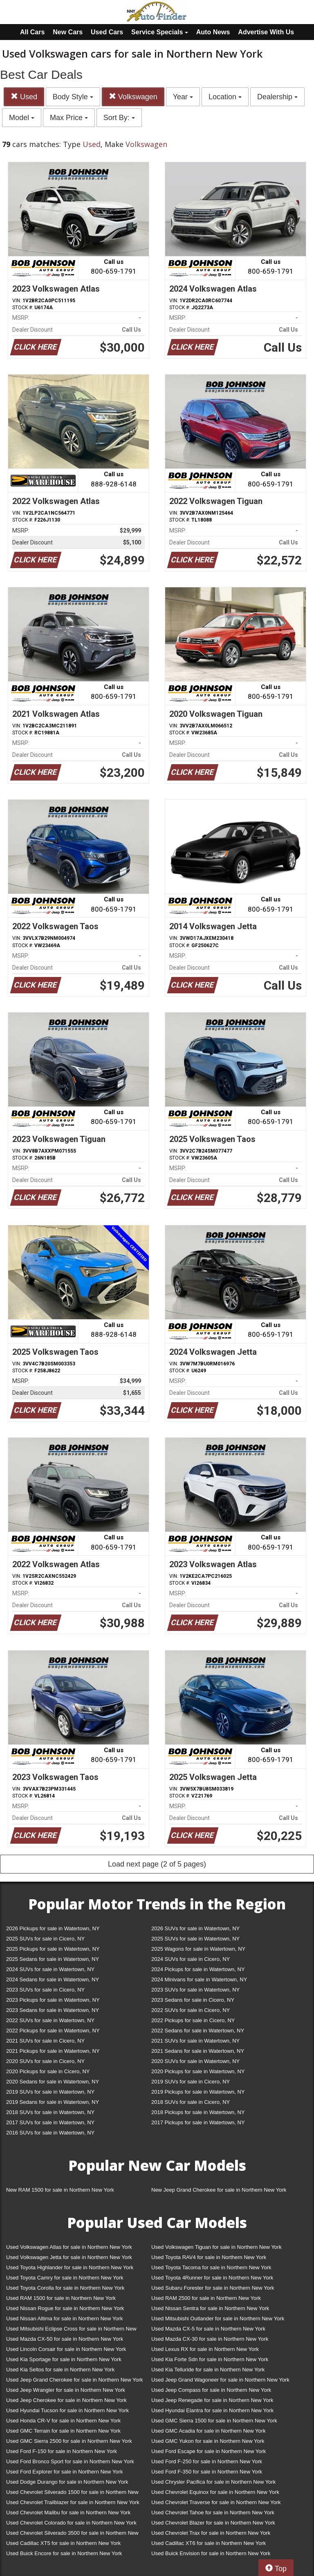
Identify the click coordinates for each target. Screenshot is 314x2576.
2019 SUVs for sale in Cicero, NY (190, 2082)
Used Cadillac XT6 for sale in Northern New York (208, 2543)
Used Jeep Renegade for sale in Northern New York (212, 2400)
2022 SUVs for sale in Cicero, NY (190, 2010)
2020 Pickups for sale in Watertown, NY (198, 2071)
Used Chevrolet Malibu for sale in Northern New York (68, 2512)
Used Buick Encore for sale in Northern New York (64, 2553)
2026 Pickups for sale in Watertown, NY (53, 1928)
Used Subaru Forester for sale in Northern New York (212, 2288)
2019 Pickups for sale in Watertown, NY (198, 2092)
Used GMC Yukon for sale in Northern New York (208, 2441)
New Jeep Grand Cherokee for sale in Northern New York (218, 2190)
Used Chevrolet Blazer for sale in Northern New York (213, 2523)
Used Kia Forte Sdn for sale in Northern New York (209, 2359)
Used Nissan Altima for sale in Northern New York (64, 2318)
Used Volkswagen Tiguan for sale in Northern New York (216, 2247)
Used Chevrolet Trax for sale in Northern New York (210, 2533)
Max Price (69, 118)
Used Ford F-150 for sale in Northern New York (61, 2451)
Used (24, 96)
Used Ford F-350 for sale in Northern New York (206, 2472)
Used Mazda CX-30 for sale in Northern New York (209, 2339)
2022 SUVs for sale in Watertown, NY (50, 2020)
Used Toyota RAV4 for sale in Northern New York (208, 2257)
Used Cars (107, 32)
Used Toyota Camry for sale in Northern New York (64, 2278)
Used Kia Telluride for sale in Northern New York (208, 2369)
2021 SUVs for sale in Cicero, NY (45, 2041)
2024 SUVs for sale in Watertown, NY (50, 1969)
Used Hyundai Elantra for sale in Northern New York (212, 2410)
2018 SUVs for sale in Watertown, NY (50, 2112)
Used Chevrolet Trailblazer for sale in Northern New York (72, 2502)
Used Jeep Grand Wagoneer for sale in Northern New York (220, 2380)
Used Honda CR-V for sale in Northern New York (63, 2421)
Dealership (277, 97)
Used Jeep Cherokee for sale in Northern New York (66, 2400)
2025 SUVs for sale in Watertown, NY (195, 1939)
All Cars (32, 32)
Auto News (213, 32)
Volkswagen (133, 96)
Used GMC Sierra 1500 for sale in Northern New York (214, 2421)
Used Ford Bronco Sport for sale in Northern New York (70, 2461)
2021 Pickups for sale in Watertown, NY (53, 2051)
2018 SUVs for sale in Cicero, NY (190, 2102)
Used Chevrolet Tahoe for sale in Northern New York (212, 2512)
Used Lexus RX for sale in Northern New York (205, 2349)
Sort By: (119, 118)
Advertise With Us (266, 32)
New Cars (68, 32)
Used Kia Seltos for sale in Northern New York (60, 2369)
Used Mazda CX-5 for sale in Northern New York (208, 2329)
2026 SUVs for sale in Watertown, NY (195, 1928)
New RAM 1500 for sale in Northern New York (60, 2190)
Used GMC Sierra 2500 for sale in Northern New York (69, 2441)
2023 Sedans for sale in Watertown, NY (52, 2010)
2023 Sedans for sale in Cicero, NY (192, 2000)
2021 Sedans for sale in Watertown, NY (197, 2051)
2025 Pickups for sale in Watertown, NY (53, 1949)
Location (225, 97)
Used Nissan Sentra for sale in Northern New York (210, 2308)
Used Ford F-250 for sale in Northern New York (206, 2461)
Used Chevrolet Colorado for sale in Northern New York (71, 2523)
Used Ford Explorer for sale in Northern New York (64, 2472)
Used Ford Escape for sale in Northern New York (208, 2451)
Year (183, 97)
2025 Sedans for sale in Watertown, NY (52, 1959)
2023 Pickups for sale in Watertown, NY (53, 2000)
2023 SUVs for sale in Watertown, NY (195, 1990)
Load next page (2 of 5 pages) (157, 1864)
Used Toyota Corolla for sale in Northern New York (65, 2288)
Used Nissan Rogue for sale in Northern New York (65, 2308)
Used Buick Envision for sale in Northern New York (210, 2553)
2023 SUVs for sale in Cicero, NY (45, 1990)
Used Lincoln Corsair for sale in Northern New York (66, 2349)
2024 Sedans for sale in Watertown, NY (52, 1979)
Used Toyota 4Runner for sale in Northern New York (212, 2278)
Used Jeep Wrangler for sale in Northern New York (65, 2390)
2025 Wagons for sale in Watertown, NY (198, 1949)
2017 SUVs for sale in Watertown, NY (50, 2122)
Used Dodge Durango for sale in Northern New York (67, 2482)
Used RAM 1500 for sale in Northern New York (61, 2298)
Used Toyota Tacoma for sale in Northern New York (211, 2267)
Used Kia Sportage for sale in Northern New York (63, 2359)
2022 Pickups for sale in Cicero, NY (193, 2020)
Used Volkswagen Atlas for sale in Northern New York (69, 2247)
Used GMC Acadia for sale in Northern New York (208, 2431)
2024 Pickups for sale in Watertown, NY (198, 1969)
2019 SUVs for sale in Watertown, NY (50, 2092)
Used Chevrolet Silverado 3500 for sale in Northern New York (72, 2534)
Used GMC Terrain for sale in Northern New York (63, 2431)
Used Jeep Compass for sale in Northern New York (211, 2390)
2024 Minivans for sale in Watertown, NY (199, 1979)
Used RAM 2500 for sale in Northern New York (206, 2298)
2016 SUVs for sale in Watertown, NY (50, 2133)
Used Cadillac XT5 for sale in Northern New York (63, 2543)
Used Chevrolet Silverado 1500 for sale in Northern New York (72, 2493)
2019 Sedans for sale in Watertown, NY (52, 2102)
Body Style (73, 97)
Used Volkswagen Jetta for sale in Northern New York (69, 2257)
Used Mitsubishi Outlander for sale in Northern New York (217, 2318)
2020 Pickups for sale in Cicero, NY (48, 2071)
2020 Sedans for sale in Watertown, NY (52, 2082)
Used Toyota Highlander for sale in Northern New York (69, 2267)
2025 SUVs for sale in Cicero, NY (45, 1939)
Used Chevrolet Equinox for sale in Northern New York (215, 2492)
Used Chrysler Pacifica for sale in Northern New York (213, 2482)
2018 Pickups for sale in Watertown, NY (198, 2112)
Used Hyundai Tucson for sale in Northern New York (67, 2410)
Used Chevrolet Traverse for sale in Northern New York (215, 2502)
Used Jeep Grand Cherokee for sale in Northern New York (74, 2380)
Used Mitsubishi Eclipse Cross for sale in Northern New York (71, 2330)
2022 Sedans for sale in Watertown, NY (197, 2030)
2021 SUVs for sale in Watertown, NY (195, 2041)
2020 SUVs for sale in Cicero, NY (45, 2061)
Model (21, 118)
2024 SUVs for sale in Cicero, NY (190, 1959)
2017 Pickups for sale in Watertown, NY (198, 2122)
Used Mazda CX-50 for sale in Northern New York (64, 2339)
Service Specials (159, 32)
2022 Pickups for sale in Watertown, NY (53, 2030)
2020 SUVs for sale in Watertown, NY (195, 2061)
